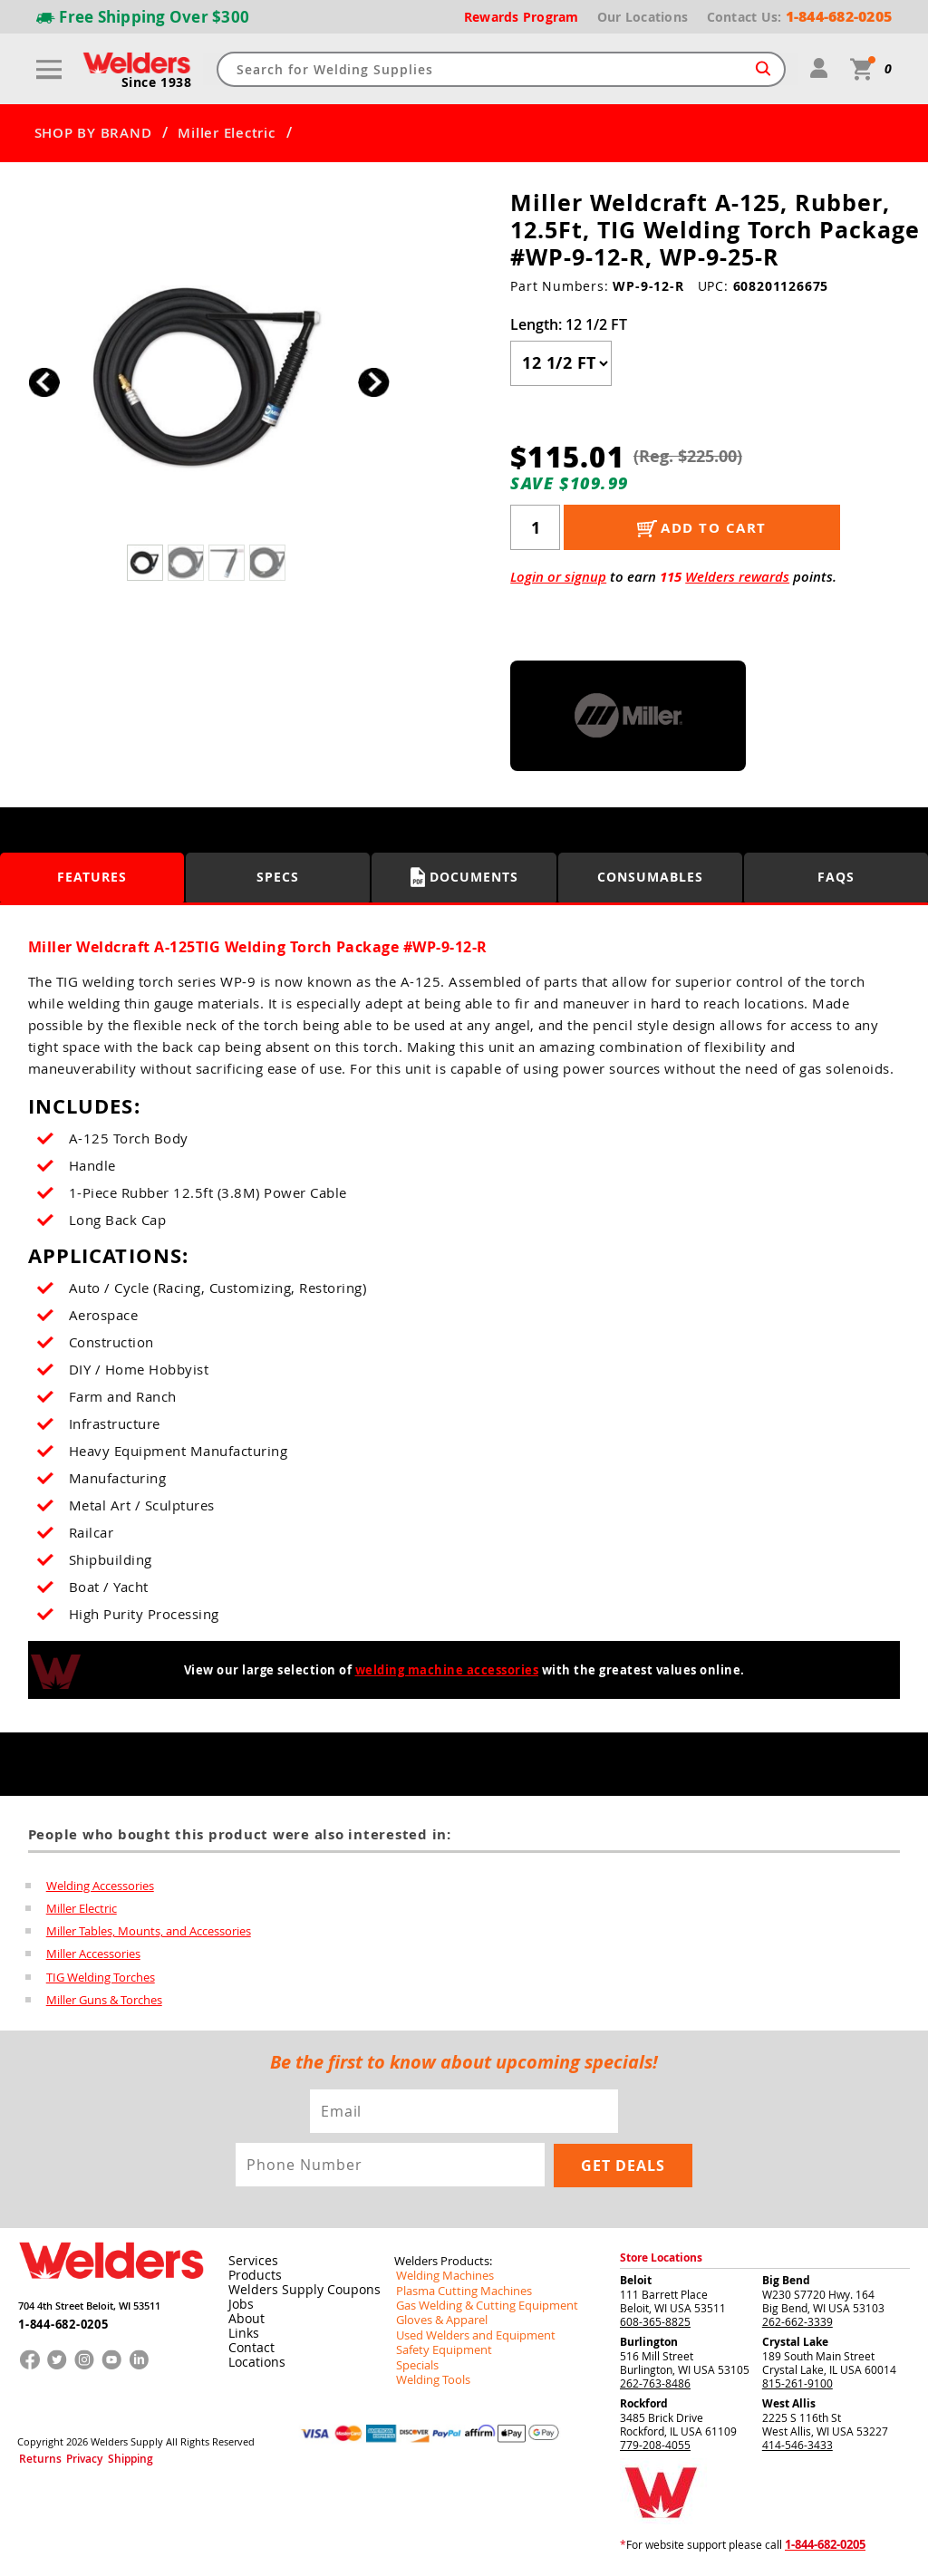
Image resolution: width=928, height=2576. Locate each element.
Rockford (644, 2406)
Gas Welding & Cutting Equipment (479, 2307)
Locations (253, 2365)
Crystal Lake (795, 2344)
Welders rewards (737, 576)
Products (251, 2278)
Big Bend (786, 2283)
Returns (34, 2458)
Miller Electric (226, 133)
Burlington (649, 2344)
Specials (415, 2365)
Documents (464, 877)
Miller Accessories (93, 1955)
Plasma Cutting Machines (458, 2292)
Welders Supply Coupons (294, 2292)
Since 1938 (157, 82)
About (243, 2321)
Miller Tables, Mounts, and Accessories (148, 1932)
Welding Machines (440, 2278)
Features (92, 876)
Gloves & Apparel (438, 2321)
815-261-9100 (797, 2385)
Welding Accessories (100, 1885)
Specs (277, 876)
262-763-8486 (655, 2385)
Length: (568, 324)
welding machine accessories (447, 1670)
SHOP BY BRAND (93, 133)
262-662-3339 (797, 2324)
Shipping (105, 2458)
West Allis (789, 2406)
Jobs (238, 2307)
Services (248, 2263)
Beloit (636, 2283)
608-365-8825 (655, 2324)
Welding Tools (429, 2379)
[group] (208, 377)
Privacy (68, 2458)
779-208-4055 (655, 2447)
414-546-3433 (797, 2447)
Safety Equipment (438, 2350)
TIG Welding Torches (100, 1979)
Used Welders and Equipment (469, 2336)
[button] (374, 382)
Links (241, 2336)
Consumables (650, 876)
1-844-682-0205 (57, 2321)
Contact (248, 2350)
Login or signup (558, 576)
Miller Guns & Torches (104, 2002)
